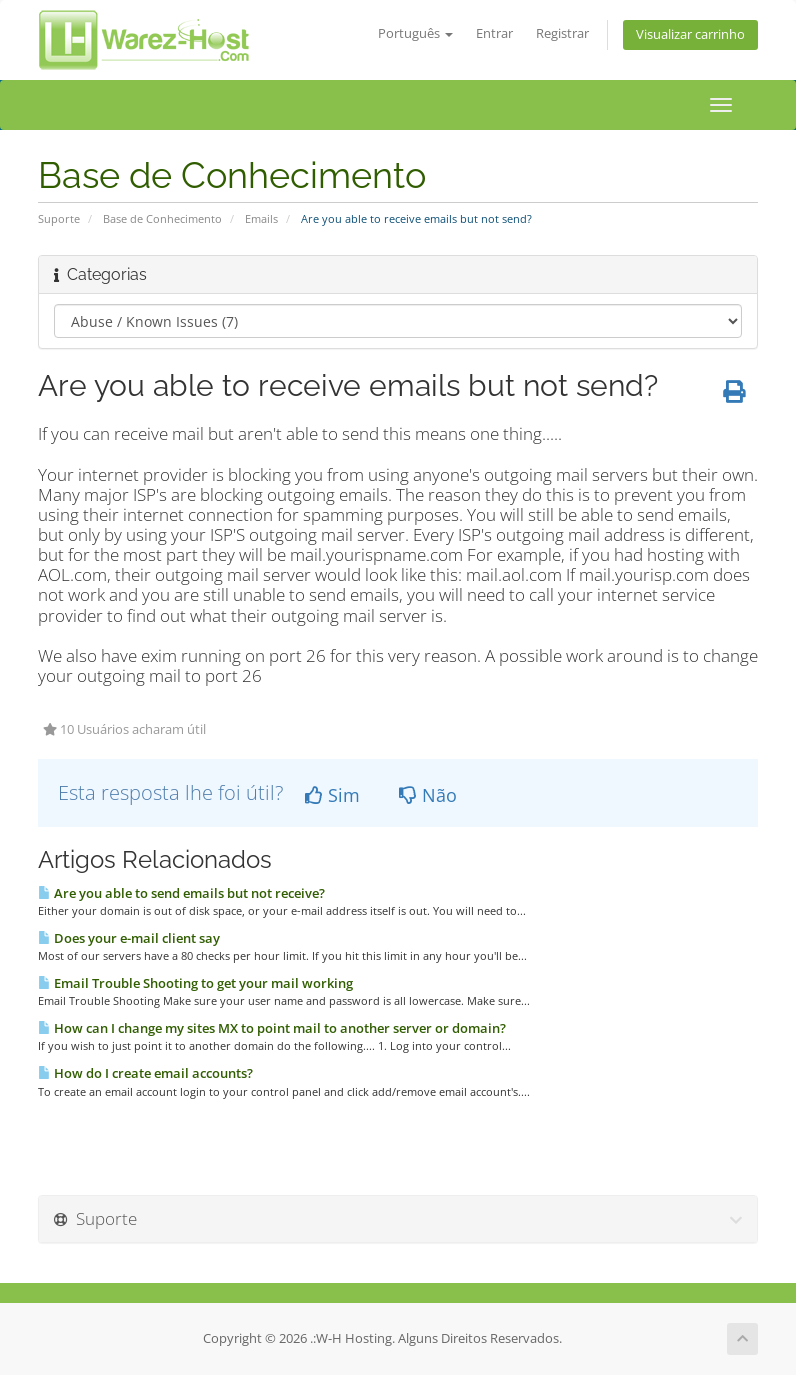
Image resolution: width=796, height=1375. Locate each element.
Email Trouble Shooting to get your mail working (195, 983)
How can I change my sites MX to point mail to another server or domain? (272, 1028)
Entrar (494, 33)
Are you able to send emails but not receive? (181, 893)
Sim (332, 795)
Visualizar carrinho (690, 34)
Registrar (562, 33)
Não (428, 795)
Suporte (59, 218)
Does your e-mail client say (129, 938)
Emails (261, 218)
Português (415, 33)
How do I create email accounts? (145, 1073)
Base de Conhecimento (162, 218)
